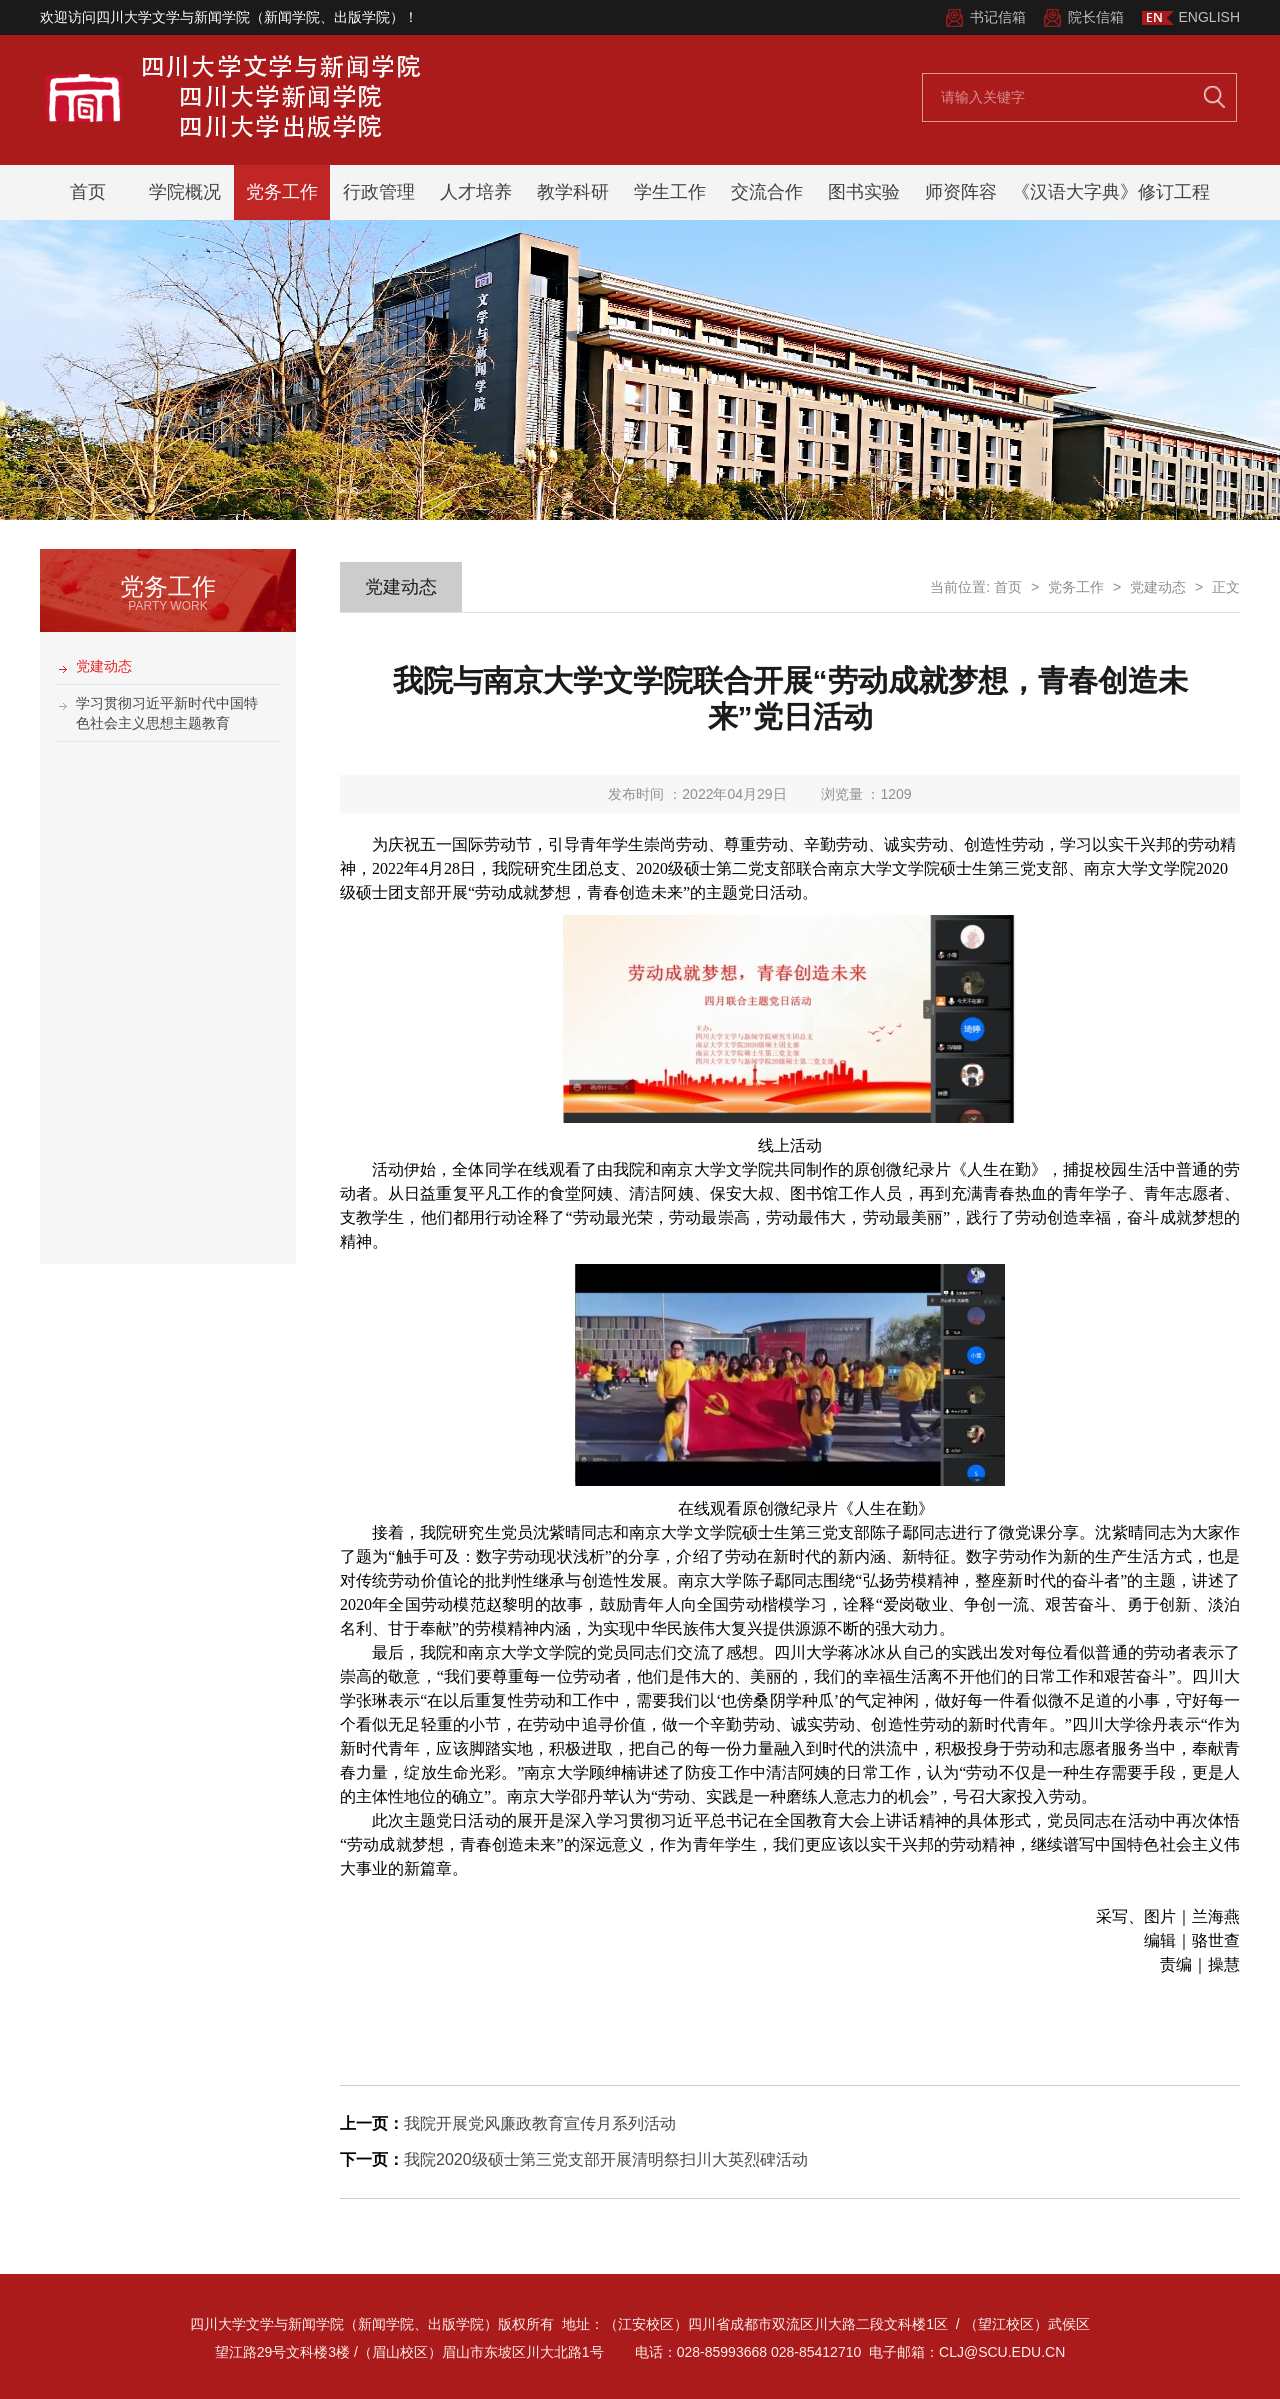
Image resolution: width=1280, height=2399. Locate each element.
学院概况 (185, 192)
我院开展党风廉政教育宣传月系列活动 (540, 2123)
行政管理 (379, 192)
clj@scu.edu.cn (1002, 2352)
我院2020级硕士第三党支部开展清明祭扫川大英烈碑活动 (606, 2159)
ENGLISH (1209, 17)
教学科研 (573, 192)
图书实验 (864, 192)
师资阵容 (961, 192)
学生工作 (670, 192)
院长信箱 (1096, 17)
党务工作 (282, 192)
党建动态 (104, 666)
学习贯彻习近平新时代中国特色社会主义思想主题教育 (167, 713)
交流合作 (767, 192)
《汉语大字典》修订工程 (1111, 192)
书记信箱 (998, 17)
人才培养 (476, 192)
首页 (88, 192)
